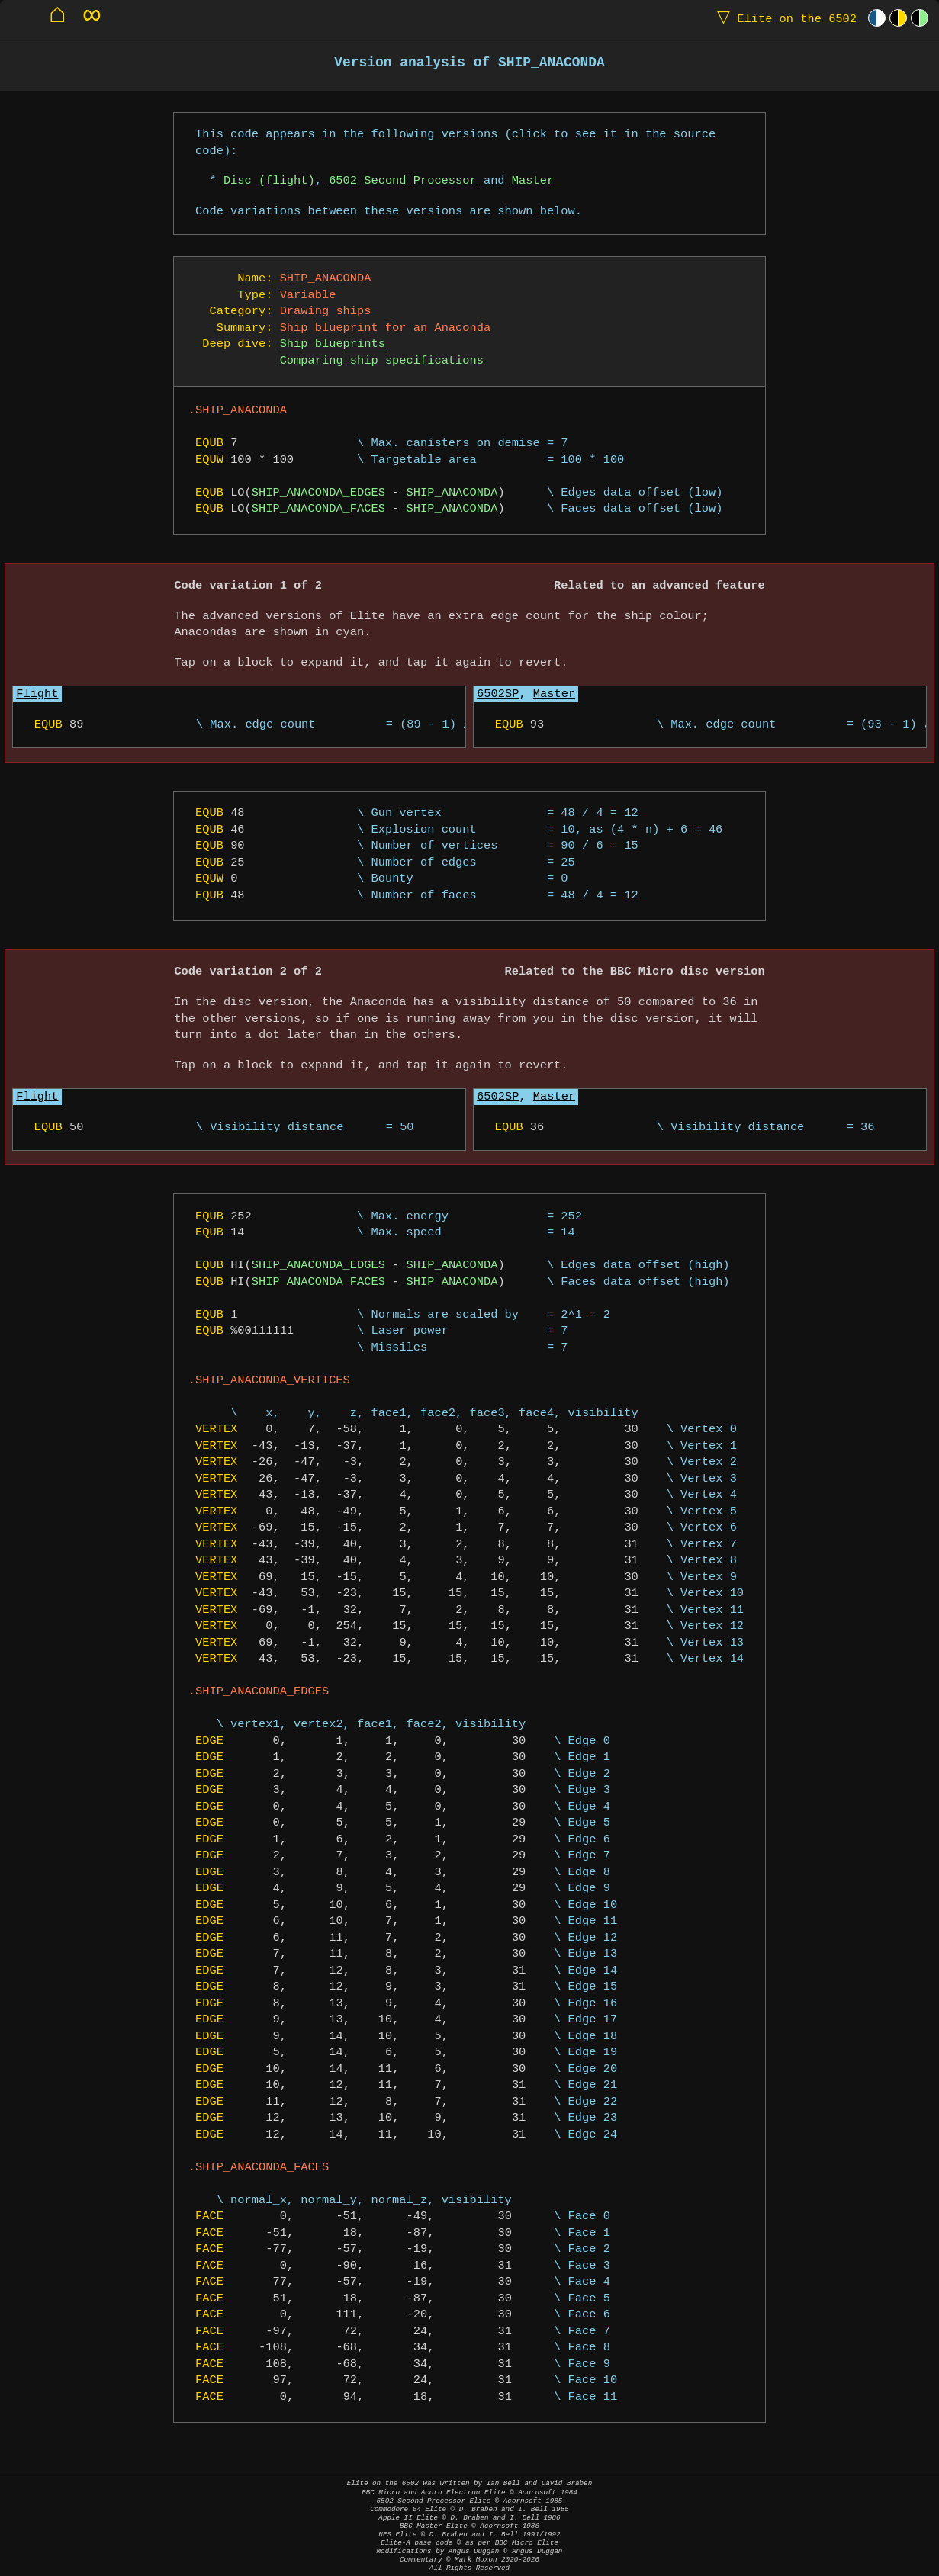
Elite (783, 18)
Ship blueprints (332, 344)
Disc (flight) (269, 181)
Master (533, 181)
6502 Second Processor (403, 181)
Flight (37, 694)
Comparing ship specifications (382, 361)
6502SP (498, 694)
